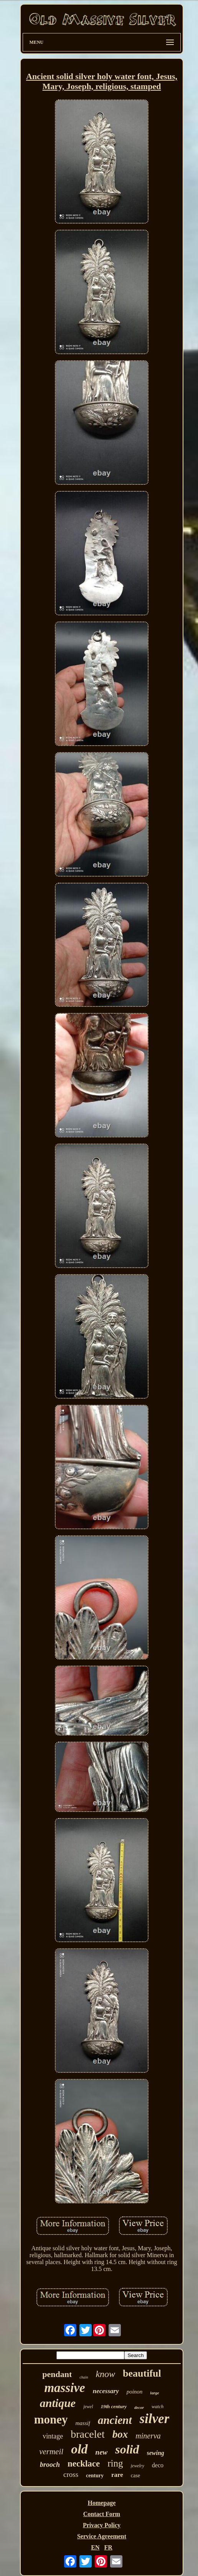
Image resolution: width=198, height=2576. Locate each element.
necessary (106, 2391)
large (154, 2392)
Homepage (102, 2503)
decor (139, 2407)
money (51, 2419)
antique (58, 2403)
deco (157, 2465)
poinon (135, 2392)
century (95, 2475)
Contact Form (101, 2514)
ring (115, 2463)
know (105, 2374)
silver (155, 2418)
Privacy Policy (101, 2525)
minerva (148, 2436)
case (135, 2475)
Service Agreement (101, 2536)
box (120, 2434)
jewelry (137, 2465)
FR (108, 2547)
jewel (88, 2406)
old (79, 2449)
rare (117, 2474)
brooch (50, 2464)
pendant (57, 2374)
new (102, 2452)
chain (83, 2377)
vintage (53, 2436)
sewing (155, 2453)
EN (95, 2547)
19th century (114, 2406)
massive (64, 2388)
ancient (115, 2420)
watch (157, 2406)
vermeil (51, 2451)
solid (127, 2449)
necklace (84, 2463)
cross (70, 2474)
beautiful (142, 2373)
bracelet (88, 2434)
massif (83, 2423)
